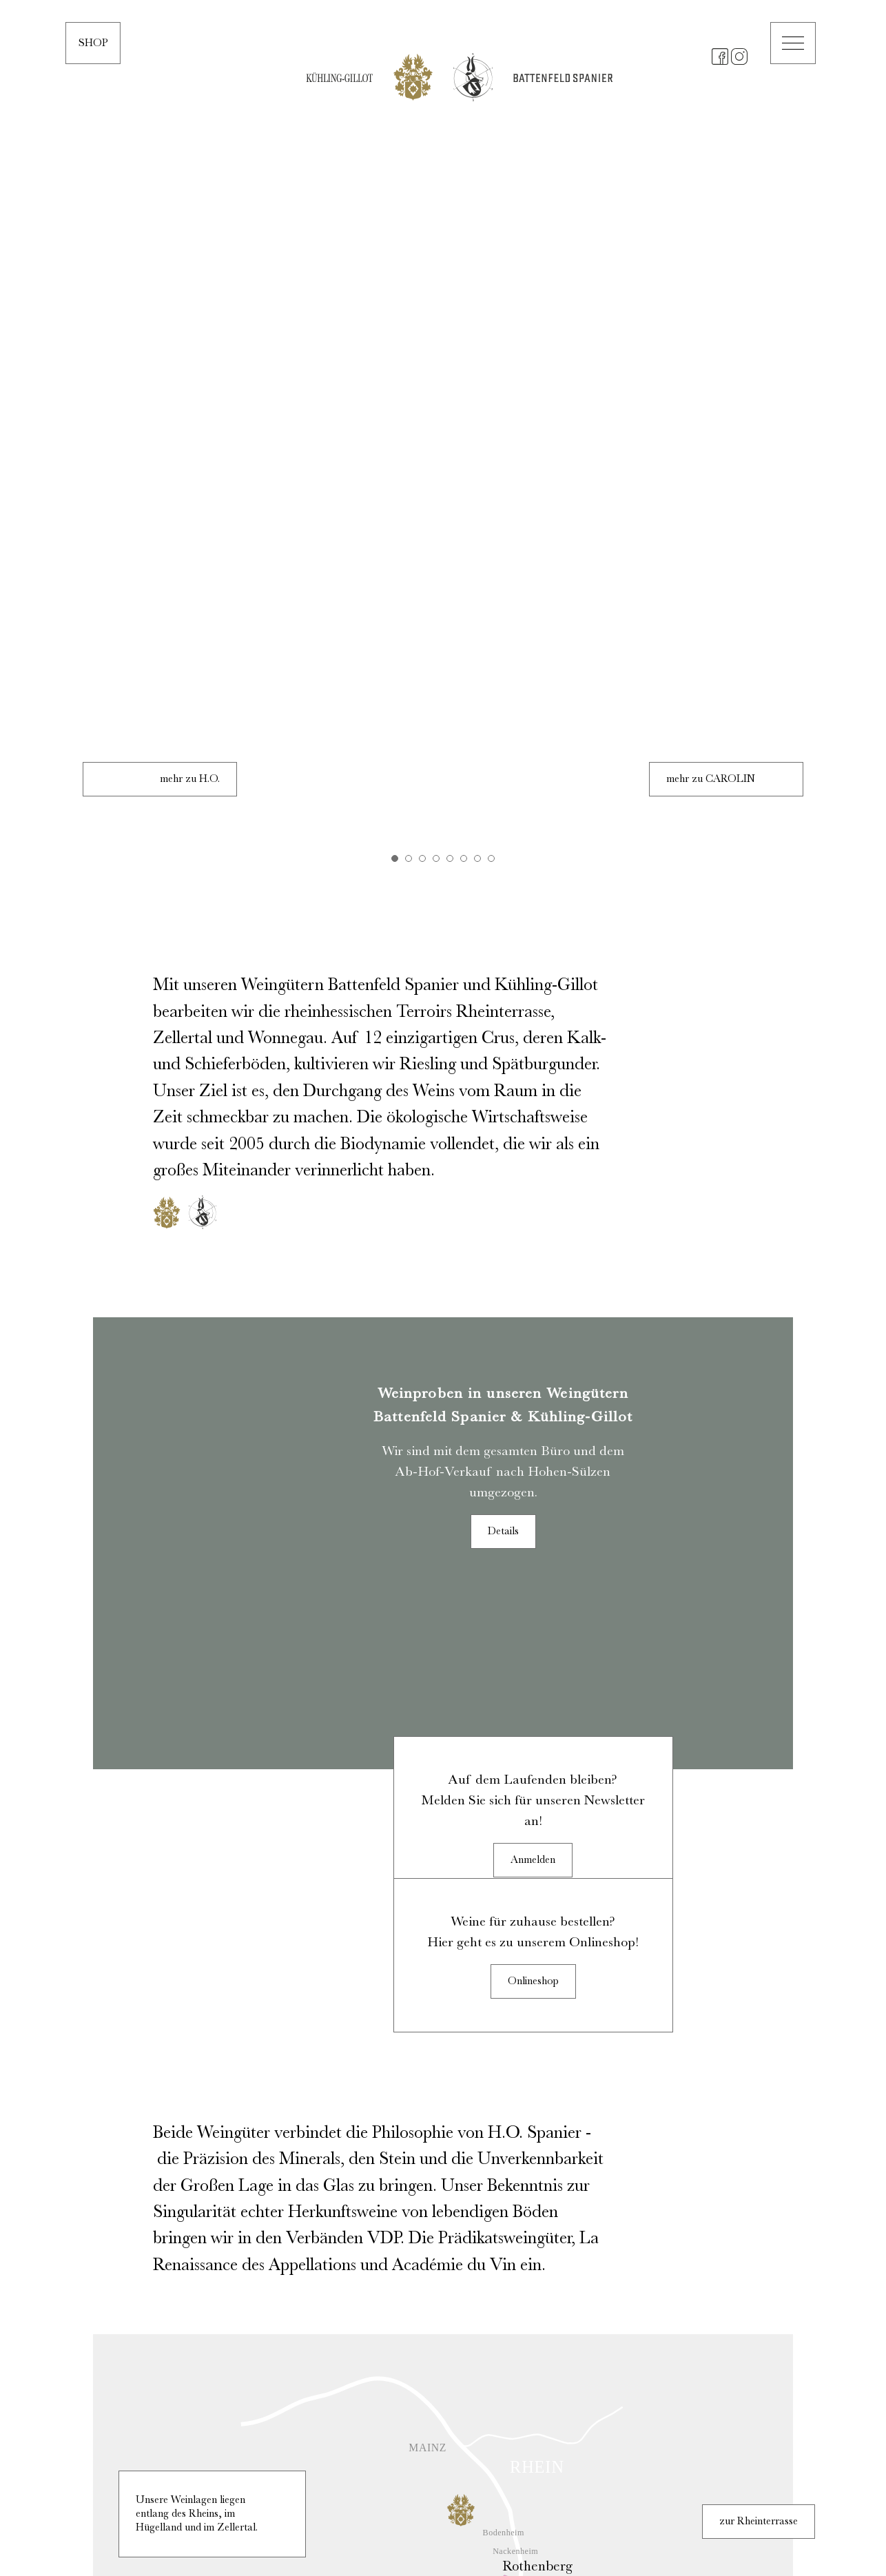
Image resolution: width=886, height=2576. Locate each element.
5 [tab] (450, 169)
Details (503, 842)
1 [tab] (395, 169)
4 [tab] (436, 169)
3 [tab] (422, 169)
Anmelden (533, 1078)
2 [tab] (408, 169)
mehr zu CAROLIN (710, 90)
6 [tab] (464, 169)
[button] (793, 43)
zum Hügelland (764, 2166)
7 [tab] (477, 169)
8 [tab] (491, 169)
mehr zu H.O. (190, 90)
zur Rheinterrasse (758, 1740)
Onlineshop (533, 1200)
